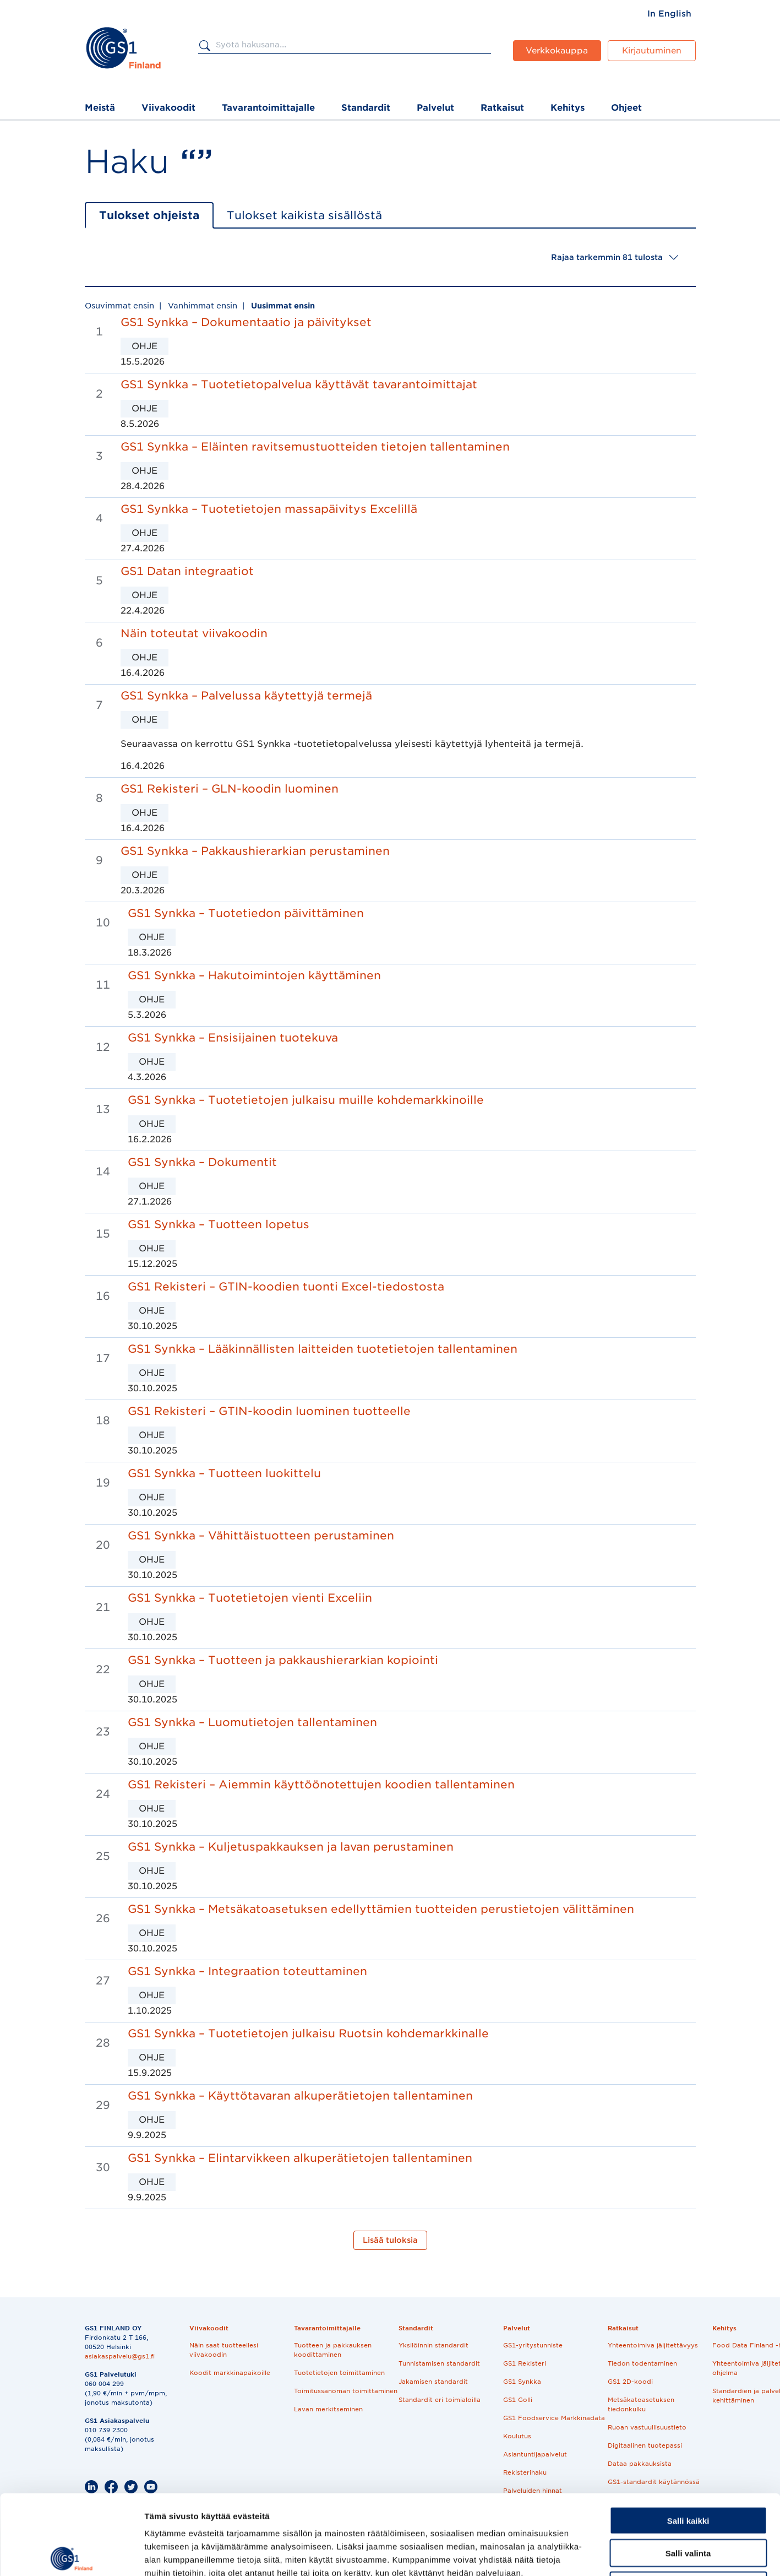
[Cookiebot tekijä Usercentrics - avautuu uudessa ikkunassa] (71, 2554)
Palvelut (435, 107)
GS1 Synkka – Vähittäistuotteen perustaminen (261, 1535)
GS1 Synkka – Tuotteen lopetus (218, 1224)
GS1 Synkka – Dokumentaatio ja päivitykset (246, 322)
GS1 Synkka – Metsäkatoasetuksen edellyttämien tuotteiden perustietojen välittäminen (381, 1909)
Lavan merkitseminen (328, 2409)
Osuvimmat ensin (119, 305)
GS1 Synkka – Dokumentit (202, 1162)
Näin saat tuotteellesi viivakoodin (223, 2349)
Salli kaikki (688, 2440)
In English (669, 14)
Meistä (100, 107)
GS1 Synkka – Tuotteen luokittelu (224, 1473)
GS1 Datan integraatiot (187, 571)
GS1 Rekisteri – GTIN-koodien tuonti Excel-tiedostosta (286, 1286)
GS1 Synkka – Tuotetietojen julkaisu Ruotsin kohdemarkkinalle (308, 2033)
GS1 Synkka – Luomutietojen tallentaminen (252, 1722)
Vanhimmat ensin (202, 305)
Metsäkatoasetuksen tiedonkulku (641, 2404)
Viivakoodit (168, 107)
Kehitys (567, 107)
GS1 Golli (517, 2400)
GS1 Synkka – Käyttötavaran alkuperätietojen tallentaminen (300, 2095)
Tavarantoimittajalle (268, 107)
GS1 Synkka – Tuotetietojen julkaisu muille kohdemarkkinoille (306, 1100)
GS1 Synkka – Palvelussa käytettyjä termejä (246, 695)
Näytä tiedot (589, 2554)
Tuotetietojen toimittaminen (339, 2373)
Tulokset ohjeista (149, 215)
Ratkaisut (502, 107)
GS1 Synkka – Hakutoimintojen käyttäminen (254, 975)
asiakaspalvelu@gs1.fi (120, 2356)
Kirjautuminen (651, 51)
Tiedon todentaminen (642, 2363)
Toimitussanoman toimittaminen (345, 2391)
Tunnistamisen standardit (439, 2363)
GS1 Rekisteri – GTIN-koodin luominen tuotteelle (269, 1411)
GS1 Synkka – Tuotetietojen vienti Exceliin (250, 1597)
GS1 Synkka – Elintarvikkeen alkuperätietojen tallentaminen (300, 2158)
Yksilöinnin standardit (433, 2345)
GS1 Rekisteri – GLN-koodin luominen (230, 788)
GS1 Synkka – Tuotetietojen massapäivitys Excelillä (269, 509)
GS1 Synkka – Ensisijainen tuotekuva (233, 1037)
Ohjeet (626, 107)
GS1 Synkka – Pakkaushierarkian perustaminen (255, 851)
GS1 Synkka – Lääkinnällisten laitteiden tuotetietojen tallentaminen (322, 1348)
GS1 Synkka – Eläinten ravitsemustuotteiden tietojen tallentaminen (315, 446)
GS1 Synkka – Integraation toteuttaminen (247, 1971)
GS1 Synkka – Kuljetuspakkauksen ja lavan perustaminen (291, 1846)
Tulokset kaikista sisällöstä (304, 215)
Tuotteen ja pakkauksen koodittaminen (333, 2349)
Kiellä (688, 2505)
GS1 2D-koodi (630, 2381)
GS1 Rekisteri (524, 2363)
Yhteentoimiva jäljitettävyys (653, 2345)
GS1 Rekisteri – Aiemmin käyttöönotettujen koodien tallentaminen (321, 1784)
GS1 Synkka (522, 2381)
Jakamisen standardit (433, 2381)
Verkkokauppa (557, 51)
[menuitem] (669, 13)
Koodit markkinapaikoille (229, 2373)
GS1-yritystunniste (533, 2345)
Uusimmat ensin (283, 305)
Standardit (365, 107)
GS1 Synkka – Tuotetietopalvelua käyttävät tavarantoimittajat (299, 384)
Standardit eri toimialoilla (440, 2400)
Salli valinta (688, 2473)
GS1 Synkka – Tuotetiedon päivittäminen (246, 913)
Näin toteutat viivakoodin (194, 633)
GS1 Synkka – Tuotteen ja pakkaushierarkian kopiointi (283, 1660)
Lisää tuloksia (390, 2240)
